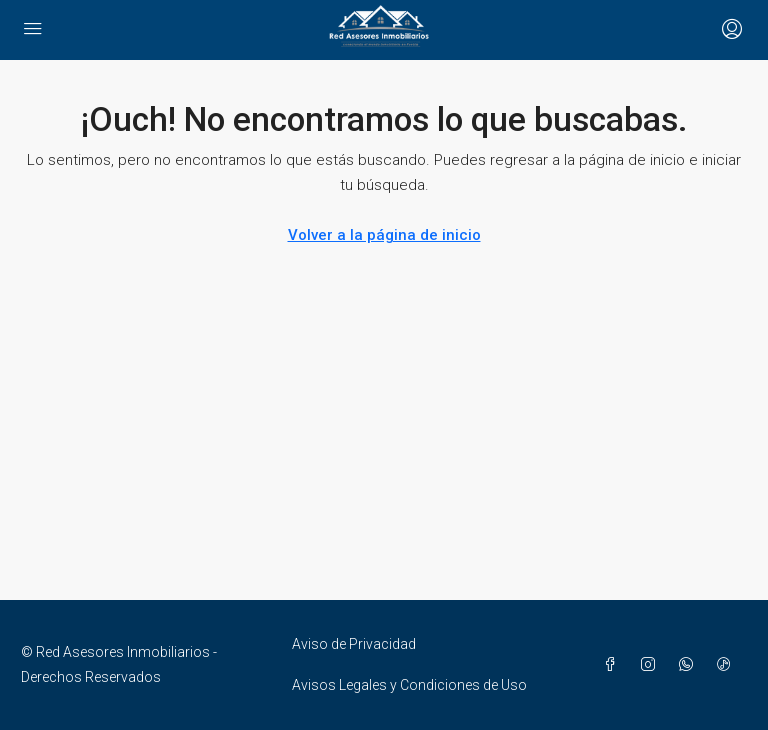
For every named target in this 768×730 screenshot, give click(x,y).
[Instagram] (652, 665)
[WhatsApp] (690, 665)
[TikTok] (728, 665)
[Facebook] (614, 665)
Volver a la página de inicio (384, 235)
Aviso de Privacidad (354, 644)
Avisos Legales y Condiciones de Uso (409, 685)
